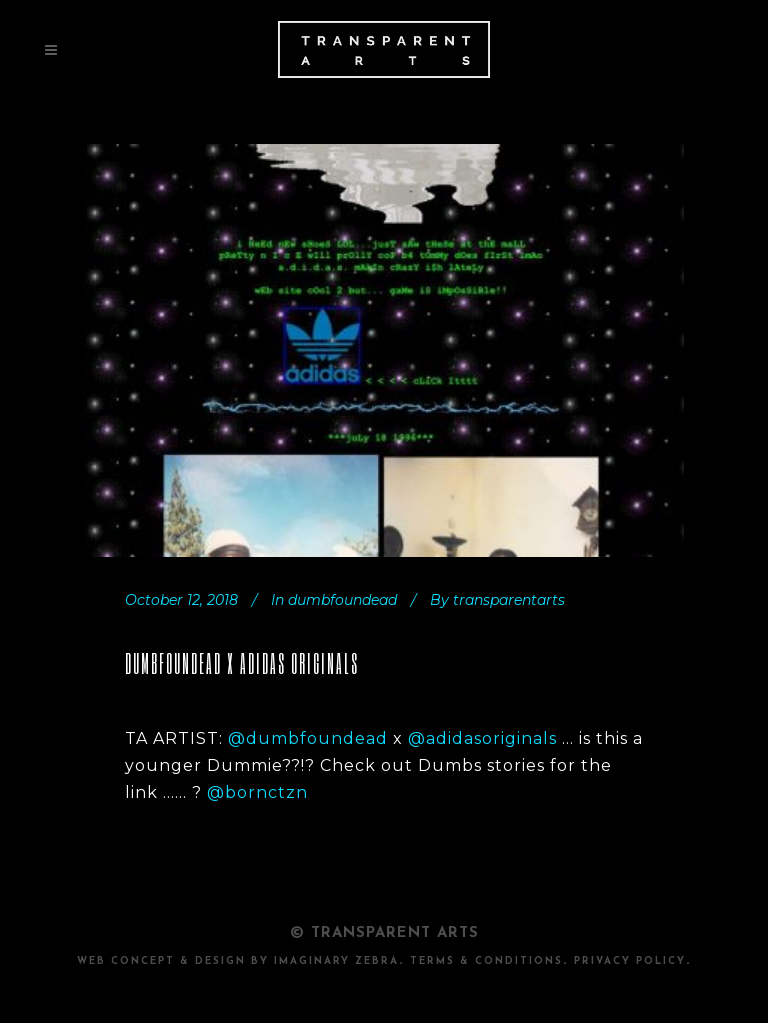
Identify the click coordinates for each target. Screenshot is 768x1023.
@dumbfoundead (310, 738)
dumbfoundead (342, 600)
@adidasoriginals (482, 738)
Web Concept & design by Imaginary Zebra (238, 961)
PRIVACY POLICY (630, 961)
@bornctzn (257, 792)
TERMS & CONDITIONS (486, 961)
